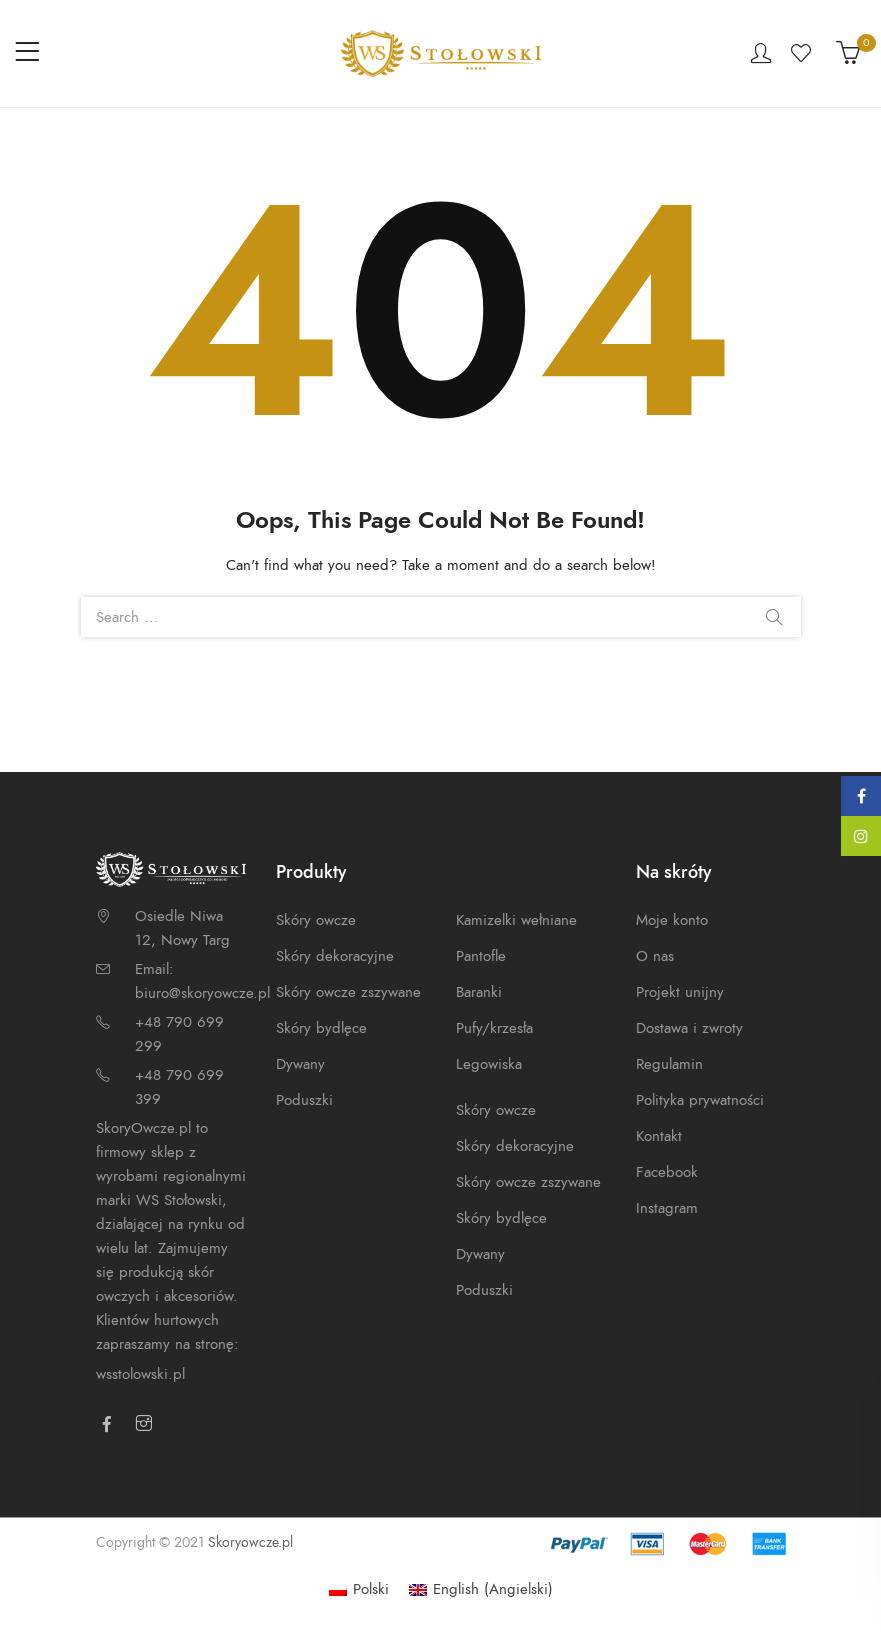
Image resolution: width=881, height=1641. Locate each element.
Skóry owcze (316, 920)
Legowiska (489, 1064)
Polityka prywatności (700, 1100)
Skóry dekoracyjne (335, 956)
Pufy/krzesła (494, 1028)
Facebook (667, 1172)
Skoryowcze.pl (250, 1542)
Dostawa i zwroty (689, 1028)
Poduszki (304, 1100)
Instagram (667, 1208)
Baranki (479, 992)
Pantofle (481, 956)
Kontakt (659, 1136)
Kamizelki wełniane (516, 920)
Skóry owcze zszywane (348, 992)
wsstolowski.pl (140, 1374)
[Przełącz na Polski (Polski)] (359, 1589)
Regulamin (669, 1064)
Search (774, 617)
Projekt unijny (680, 992)
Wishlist (803, 53)
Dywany (300, 1064)
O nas (655, 956)
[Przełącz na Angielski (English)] (481, 1589)
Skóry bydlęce (321, 1028)
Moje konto (672, 920)
